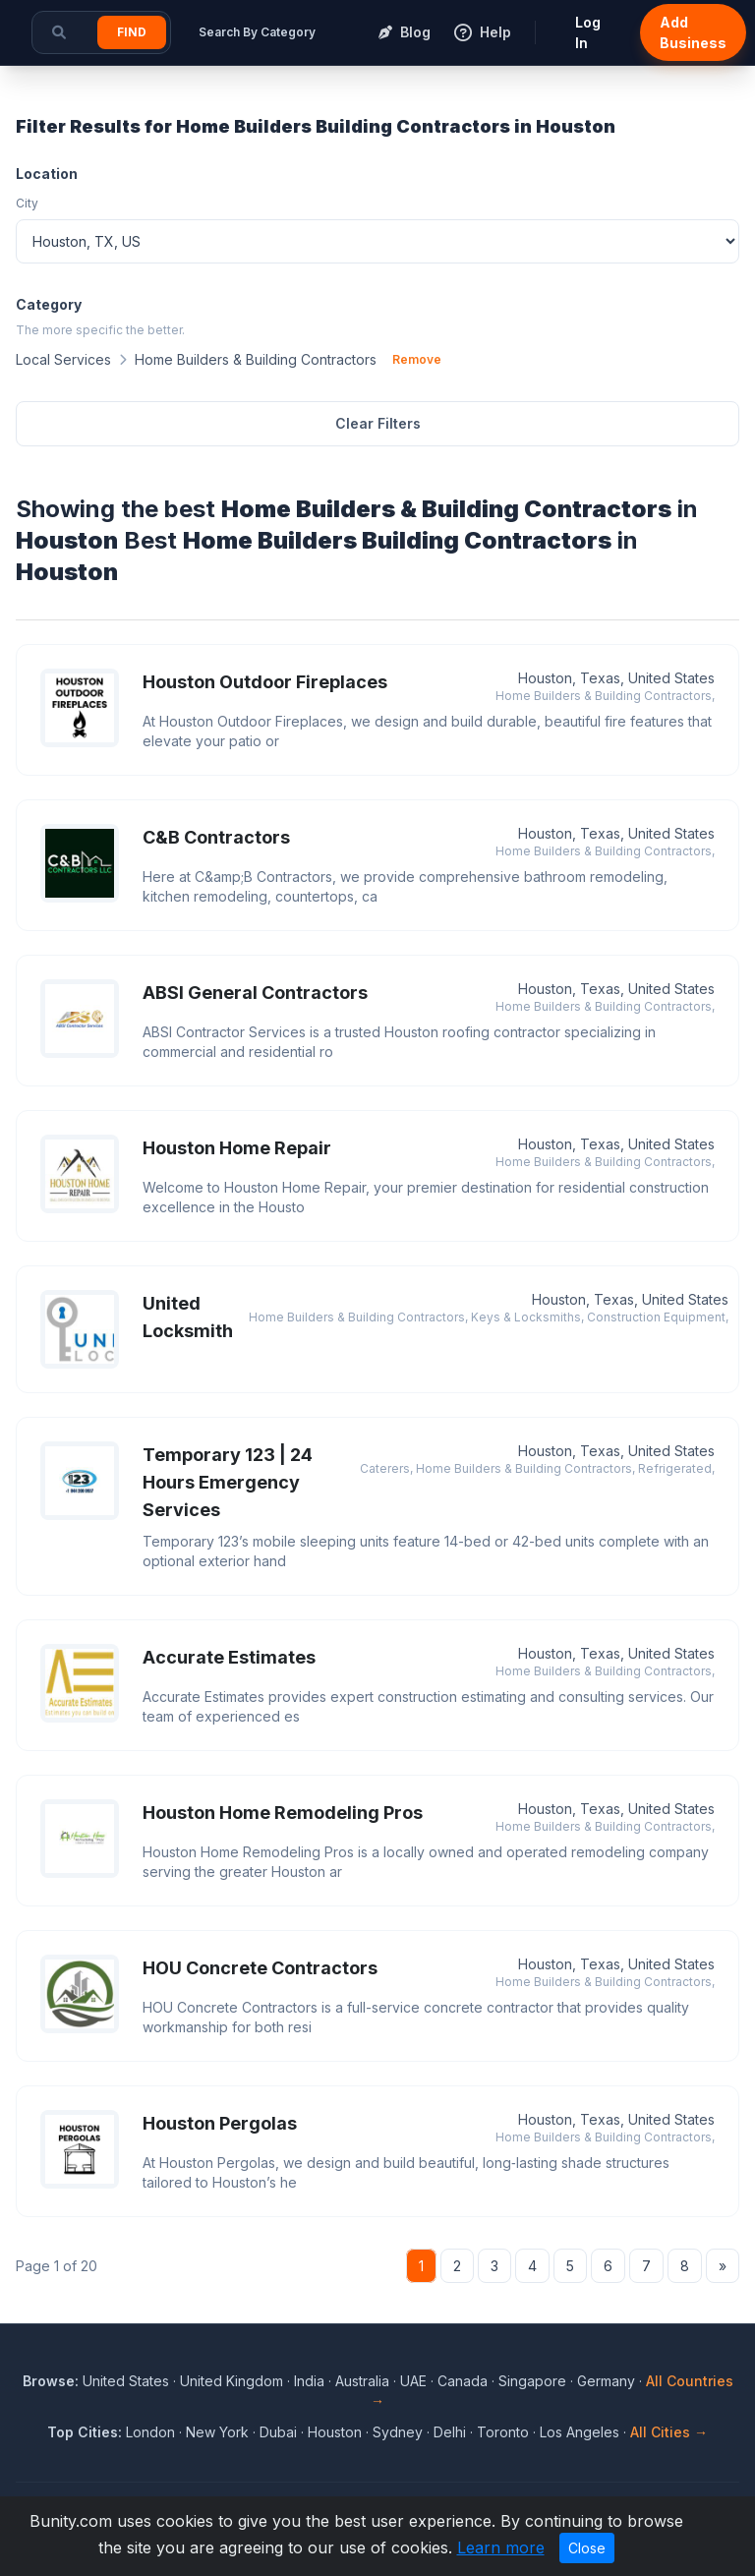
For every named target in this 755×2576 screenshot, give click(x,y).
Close (587, 2548)
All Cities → (669, 2432)
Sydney (398, 2432)
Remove (416, 359)
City (27, 203)
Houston (335, 2432)
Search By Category (257, 32)
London (150, 2432)
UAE (413, 2380)
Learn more (501, 2547)
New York (217, 2432)
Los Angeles (579, 2432)
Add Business (693, 32)
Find (131, 32)
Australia (362, 2380)
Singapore (532, 2380)
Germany (606, 2380)
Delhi (450, 2432)
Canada (462, 2380)
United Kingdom (231, 2380)
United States (126, 2380)
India (309, 2380)
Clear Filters (378, 423)
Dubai (278, 2432)
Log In (588, 32)
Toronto (503, 2432)
